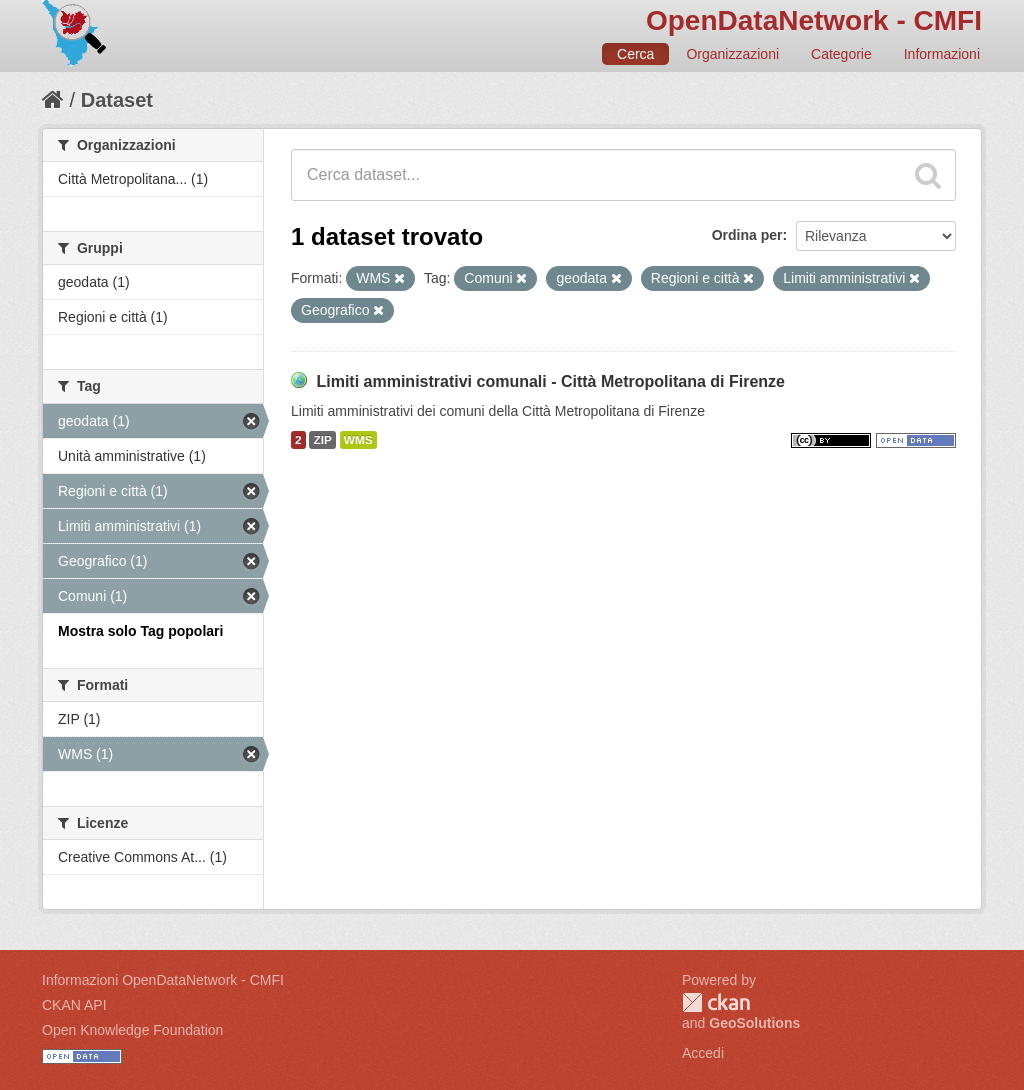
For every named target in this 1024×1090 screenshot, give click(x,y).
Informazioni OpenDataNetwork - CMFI (163, 980)
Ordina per (747, 235)
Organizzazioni (732, 54)
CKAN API (74, 1005)
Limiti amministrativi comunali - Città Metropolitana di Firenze (550, 381)
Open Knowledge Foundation (132, 1030)
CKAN (716, 1002)
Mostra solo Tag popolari (140, 631)
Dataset (117, 100)
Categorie (841, 54)
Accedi (703, 1053)
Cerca (635, 54)
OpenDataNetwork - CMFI (814, 20)
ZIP (322, 440)
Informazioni (942, 54)
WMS (358, 440)
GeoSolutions (754, 1023)
